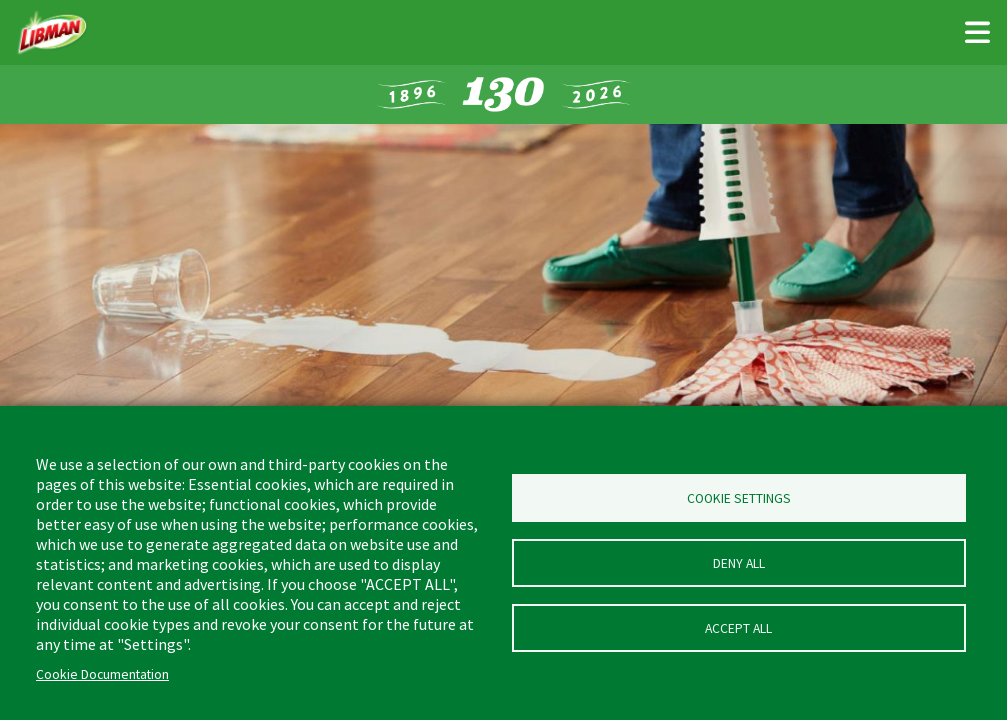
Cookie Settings (739, 498)
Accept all (738, 628)
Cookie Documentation (102, 674)
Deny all (739, 563)
